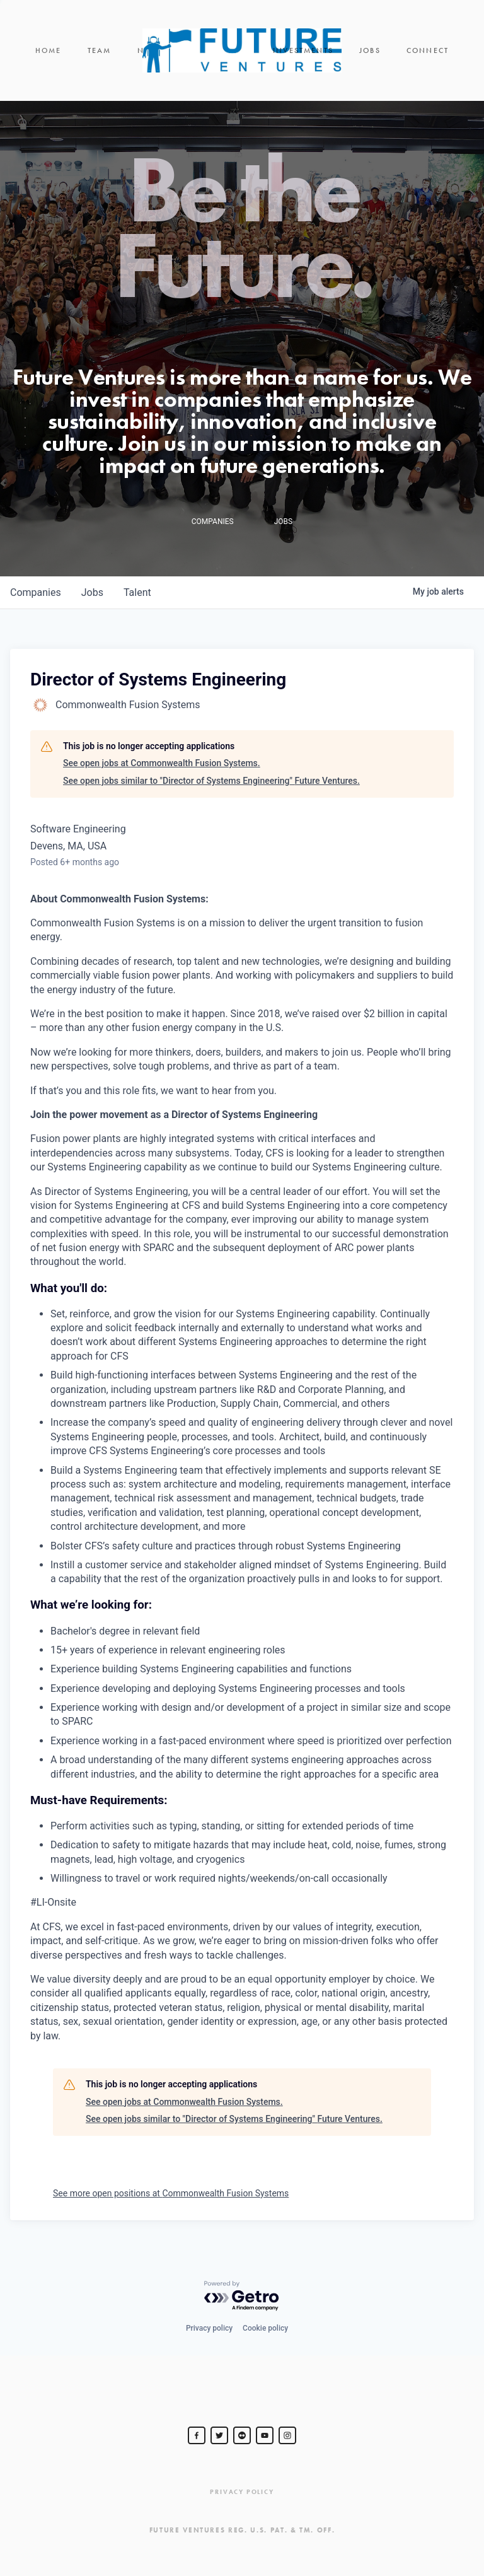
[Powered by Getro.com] (242, 2296)
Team (100, 50)
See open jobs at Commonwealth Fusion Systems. (161, 763)
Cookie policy (265, 2328)
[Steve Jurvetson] (196, 2435)
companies (35, 592)
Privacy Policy (242, 2492)
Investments (303, 50)
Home (48, 50)
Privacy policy (209, 2328)
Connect (427, 50)
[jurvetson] (242, 2435)
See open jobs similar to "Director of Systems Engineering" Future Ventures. (211, 781)
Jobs (370, 50)
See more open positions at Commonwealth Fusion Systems (171, 2193)
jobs (92, 592)
